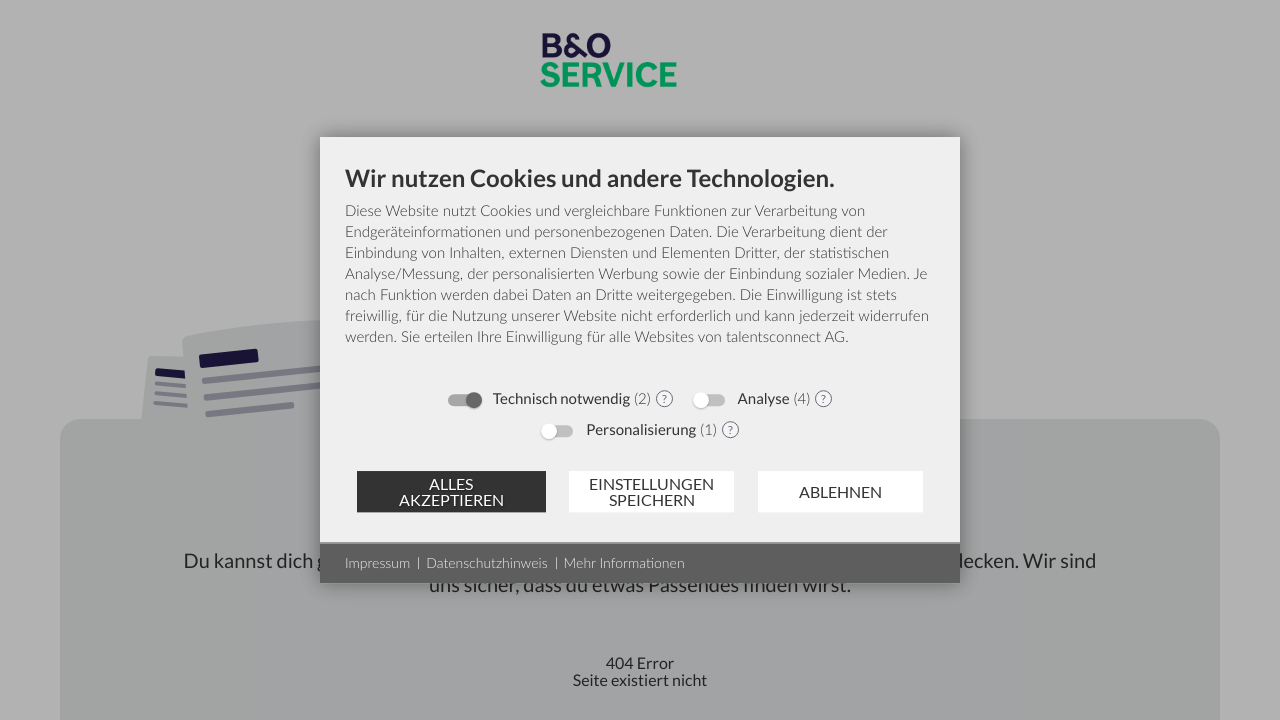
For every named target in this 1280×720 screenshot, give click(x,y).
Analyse (764, 399)
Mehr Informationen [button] (624, 562)
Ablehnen (840, 491)
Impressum (377, 562)
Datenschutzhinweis (486, 562)
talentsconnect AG (785, 337)
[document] (640, 270)
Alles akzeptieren (451, 491)
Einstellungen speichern (651, 491)
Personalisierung (641, 430)
